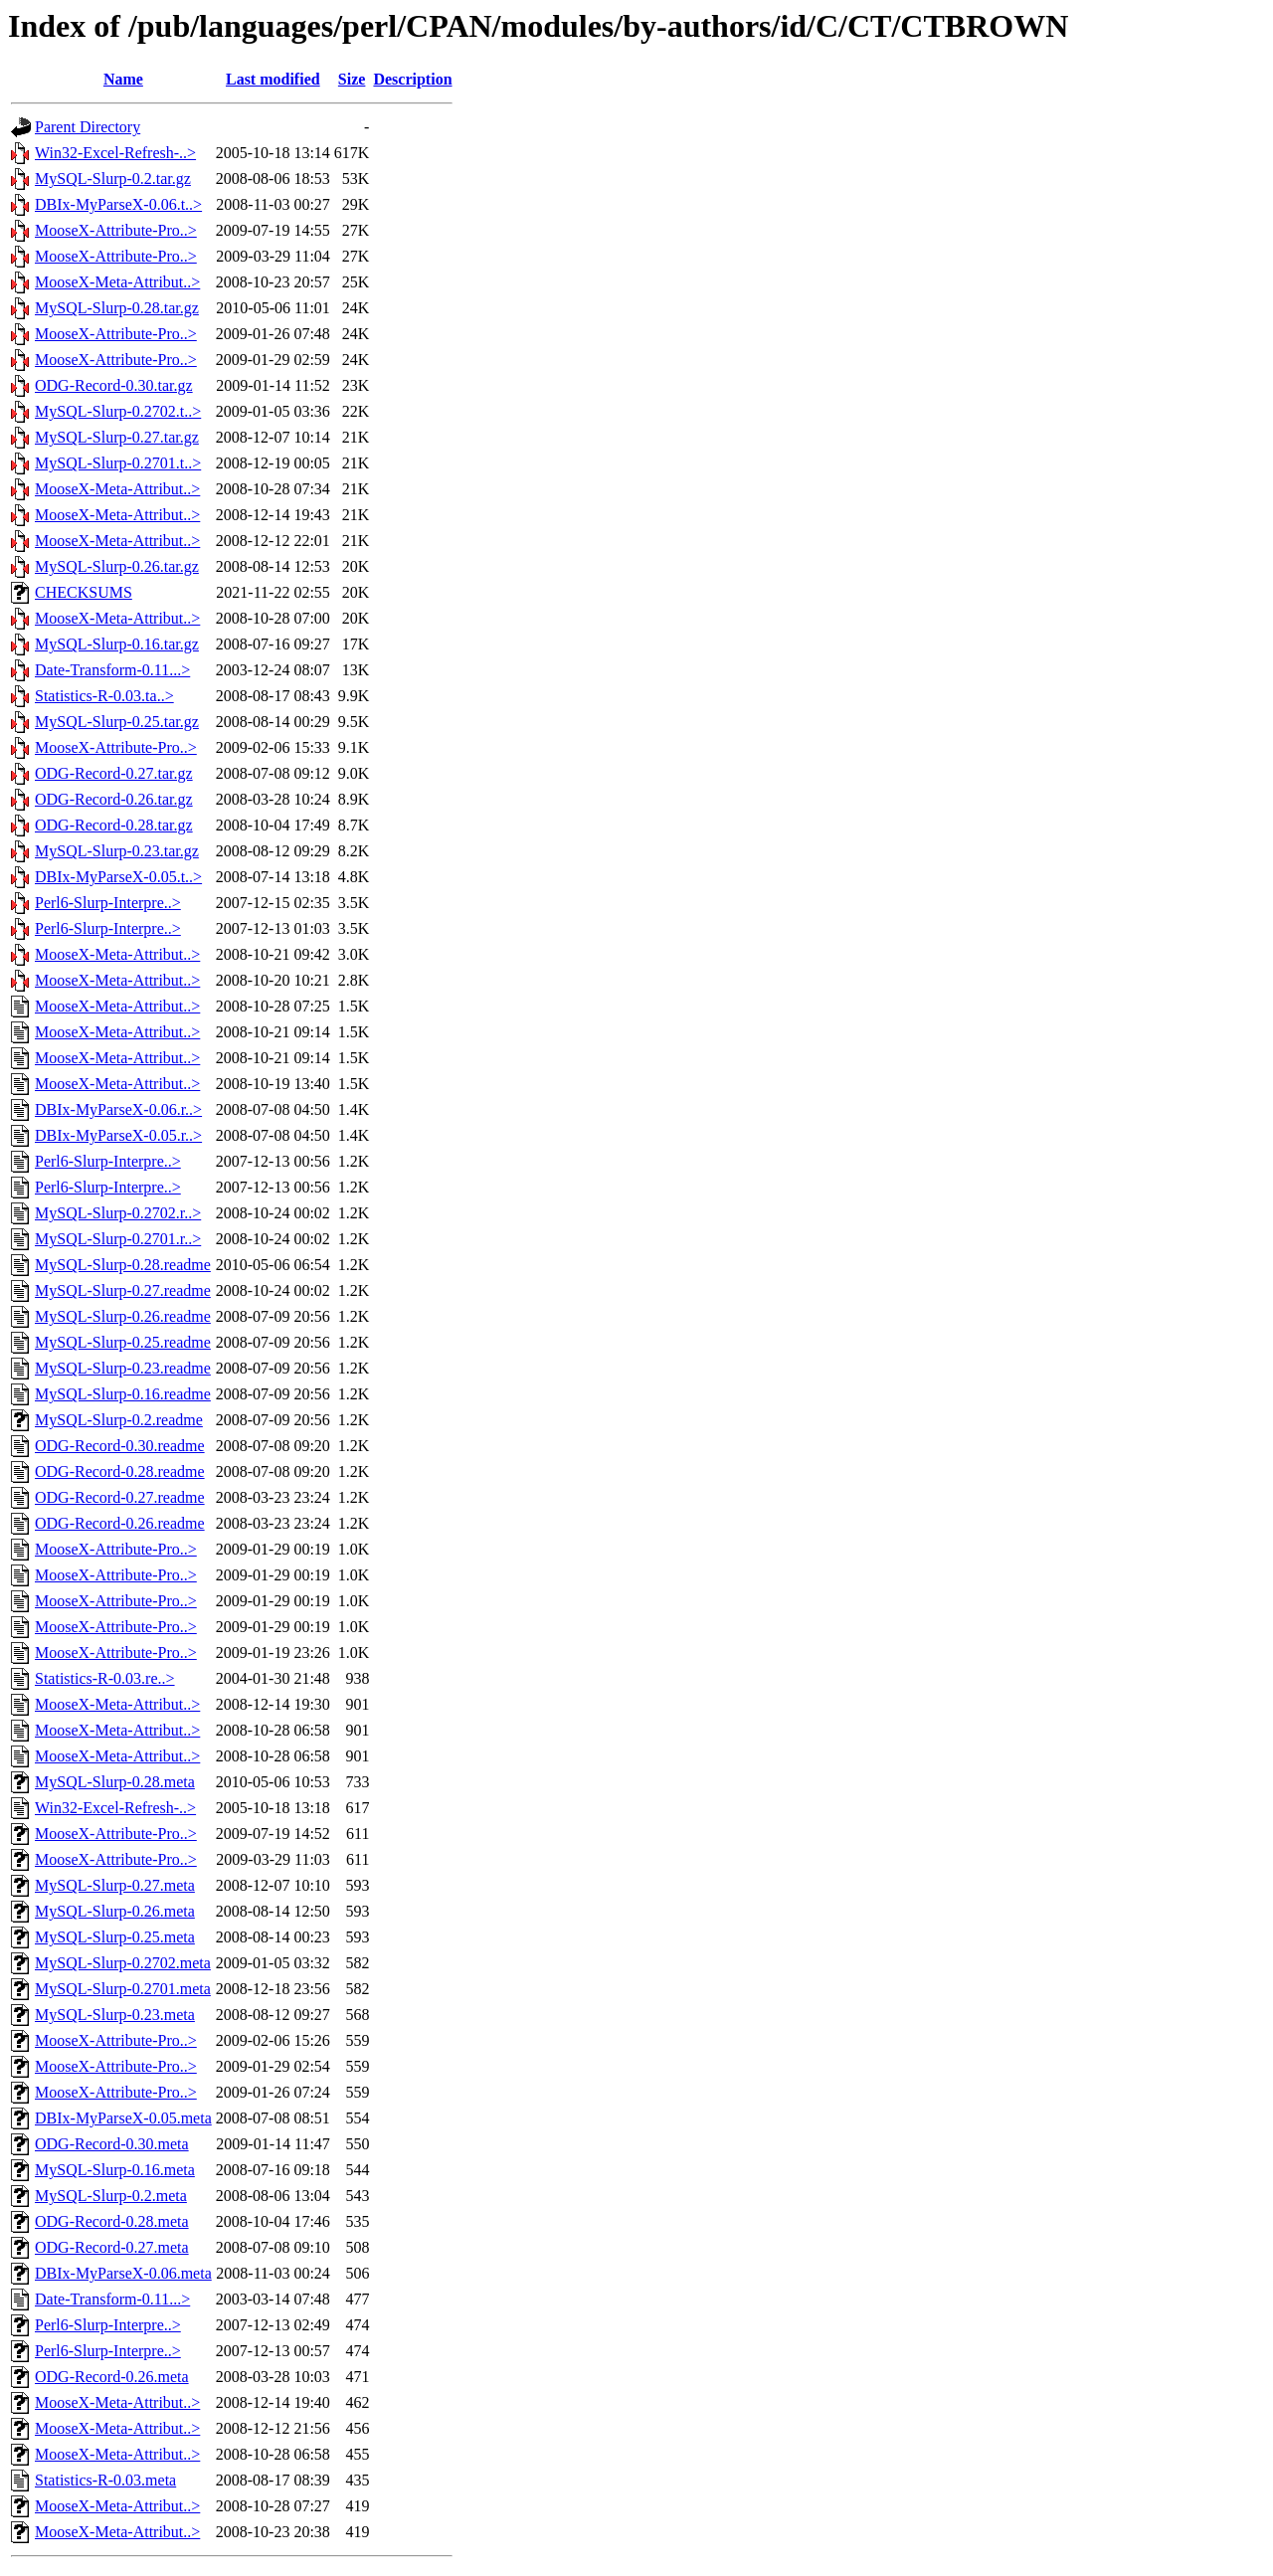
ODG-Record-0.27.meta (112, 2247)
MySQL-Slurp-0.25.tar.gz (117, 721)
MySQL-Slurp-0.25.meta (115, 1937)
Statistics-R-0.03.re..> (105, 1678)
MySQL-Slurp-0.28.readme (123, 1264)
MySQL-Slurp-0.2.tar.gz (113, 178)
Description (412, 79)
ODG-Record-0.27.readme (120, 1497)
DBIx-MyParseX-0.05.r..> (118, 1135)
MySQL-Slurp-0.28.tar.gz (117, 307)
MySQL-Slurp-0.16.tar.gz (117, 644)
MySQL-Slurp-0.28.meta (115, 1781)
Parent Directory (87, 126)
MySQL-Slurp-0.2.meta (111, 2195)
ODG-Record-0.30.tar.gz (114, 385)
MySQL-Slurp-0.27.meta (115, 1885)
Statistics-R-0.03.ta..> (104, 695)
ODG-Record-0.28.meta (112, 2221)
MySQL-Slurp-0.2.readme (119, 1419)
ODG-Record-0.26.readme (120, 1523)
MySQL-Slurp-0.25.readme (123, 1342)
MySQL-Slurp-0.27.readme (123, 1290)
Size (352, 79)
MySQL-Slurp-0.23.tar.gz (117, 850)
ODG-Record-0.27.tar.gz (114, 773)
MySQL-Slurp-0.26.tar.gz (117, 566)
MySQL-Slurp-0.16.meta (115, 2169)
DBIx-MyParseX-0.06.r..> (118, 1109)
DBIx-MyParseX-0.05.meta (123, 2118)
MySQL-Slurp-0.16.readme (123, 1393)
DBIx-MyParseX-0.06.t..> (118, 204)
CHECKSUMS (83, 592)
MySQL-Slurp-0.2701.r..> (118, 1238)
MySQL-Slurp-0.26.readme (123, 1316)
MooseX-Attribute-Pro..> (116, 230)
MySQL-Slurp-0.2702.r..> (118, 1212)
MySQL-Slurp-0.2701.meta (123, 1988)
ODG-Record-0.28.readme (120, 1471)
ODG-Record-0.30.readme (120, 1445)
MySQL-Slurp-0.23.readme (123, 1368)
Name (123, 79)
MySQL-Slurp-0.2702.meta (123, 1962)
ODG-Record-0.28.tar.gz (114, 825)
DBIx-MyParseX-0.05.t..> (118, 876)
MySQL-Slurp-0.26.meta (115, 1911)
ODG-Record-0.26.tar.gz (114, 799)
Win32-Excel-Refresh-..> (115, 152)
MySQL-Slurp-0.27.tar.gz (117, 437)
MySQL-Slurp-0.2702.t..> (118, 411)
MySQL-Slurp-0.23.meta (115, 2014)
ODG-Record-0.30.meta (112, 2143)
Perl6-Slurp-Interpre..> (108, 902)
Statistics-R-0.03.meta (105, 2480)
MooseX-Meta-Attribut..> (117, 282)
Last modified (273, 79)
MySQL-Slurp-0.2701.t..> (118, 463)
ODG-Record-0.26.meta (112, 2376)
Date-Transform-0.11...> (112, 669)
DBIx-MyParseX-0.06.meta (123, 2273)
